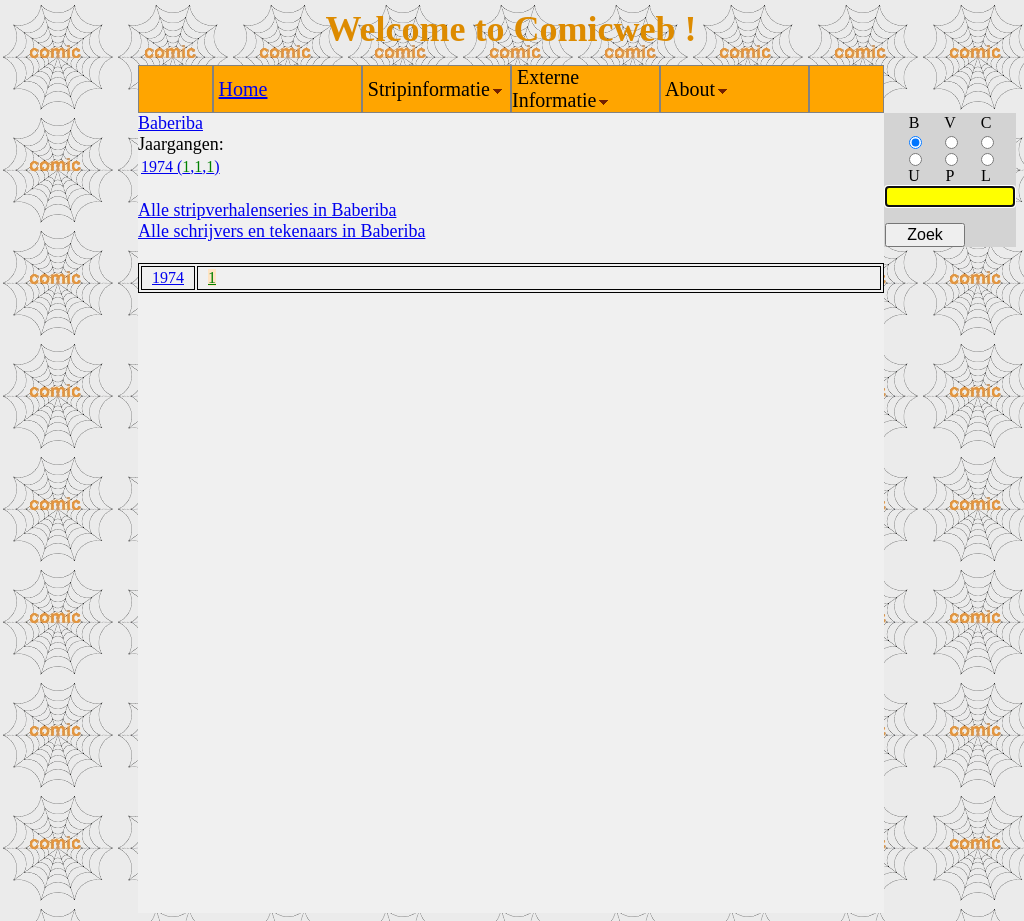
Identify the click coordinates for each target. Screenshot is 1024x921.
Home (243, 89)
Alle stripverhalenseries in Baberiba (267, 210)
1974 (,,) (180, 166)
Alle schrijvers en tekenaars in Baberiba (281, 231)
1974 (168, 277)
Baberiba (170, 123)
